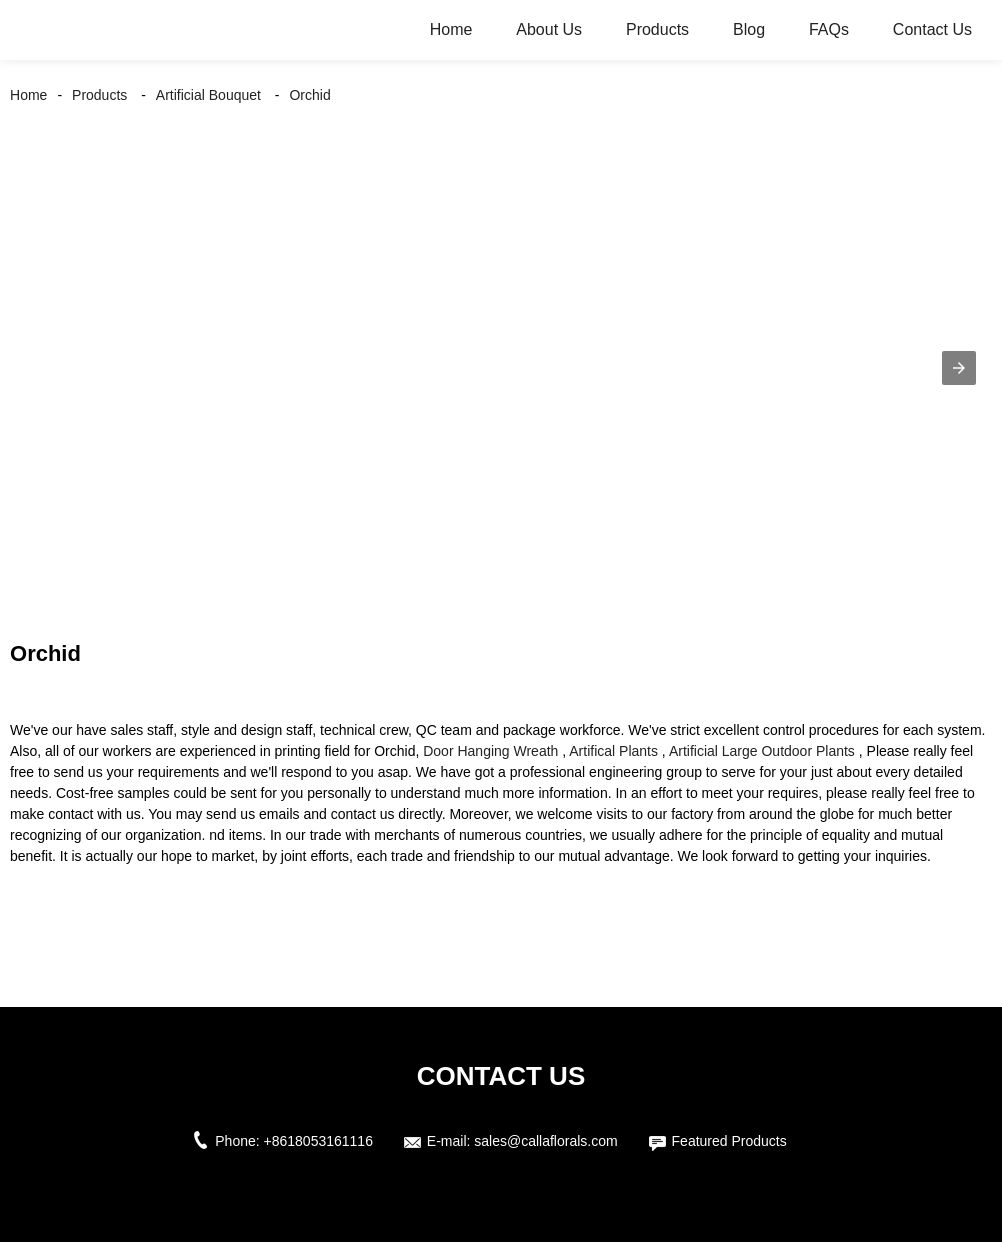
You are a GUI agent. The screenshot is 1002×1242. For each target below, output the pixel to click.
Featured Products (729, 1141)
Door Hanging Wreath (490, 751)
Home (451, 29)
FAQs (829, 29)
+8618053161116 (318, 1141)
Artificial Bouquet (208, 95)
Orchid (309, 95)
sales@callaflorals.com (545, 1141)
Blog (749, 29)
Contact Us (932, 29)
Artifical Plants (613, 751)
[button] (959, 368)
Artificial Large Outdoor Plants (762, 751)
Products (657, 29)
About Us (549, 29)
